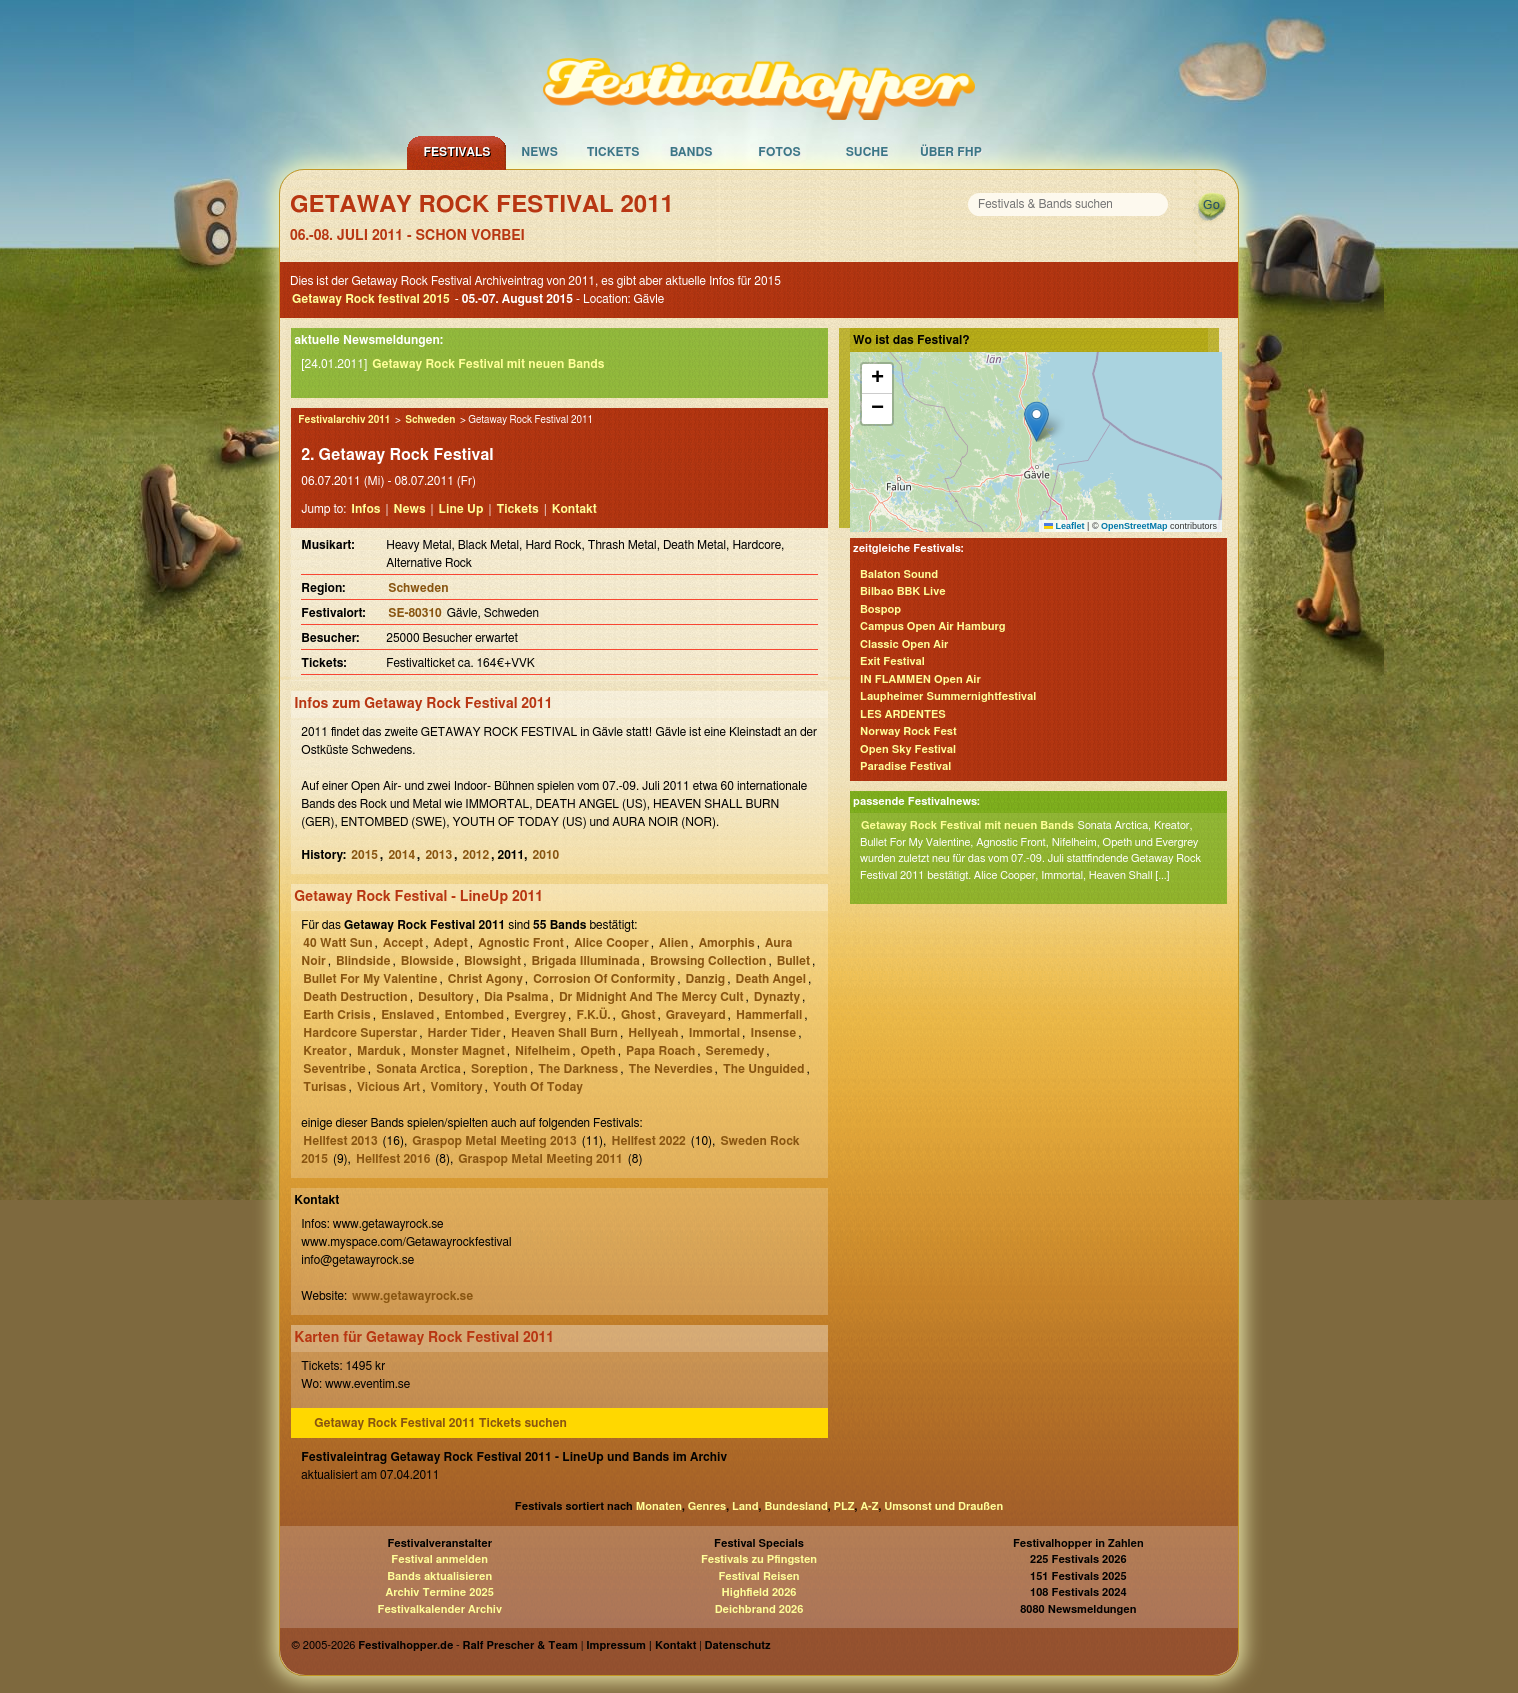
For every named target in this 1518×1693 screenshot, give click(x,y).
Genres (707, 1506)
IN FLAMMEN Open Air (920, 679)
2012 (475, 855)
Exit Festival (892, 661)
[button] (1036, 421)
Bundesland (795, 1506)
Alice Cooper (611, 943)
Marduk (379, 1051)
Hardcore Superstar (360, 1033)
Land (745, 1506)
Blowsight (492, 961)
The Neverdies (671, 1069)
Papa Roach (660, 1051)
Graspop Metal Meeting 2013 (494, 1141)
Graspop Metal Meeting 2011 (540, 1159)
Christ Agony (485, 979)
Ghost (638, 1015)
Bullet (793, 961)
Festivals (456, 152)
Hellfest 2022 (648, 1141)
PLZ (844, 1506)
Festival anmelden (439, 1559)
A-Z (869, 1506)
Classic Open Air (904, 644)
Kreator (324, 1051)
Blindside (363, 961)
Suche (867, 152)
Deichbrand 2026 (759, 1609)
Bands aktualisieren (439, 1576)
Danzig (706, 979)
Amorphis (727, 943)
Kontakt (574, 509)
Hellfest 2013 (340, 1141)
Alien (673, 943)
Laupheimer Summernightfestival (948, 696)
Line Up (461, 509)
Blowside (427, 961)
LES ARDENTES (903, 714)
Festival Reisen (758, 1576)
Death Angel (770, 979)
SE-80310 (415, 613)
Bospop (880, 609)
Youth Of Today (538, 1087)
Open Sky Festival (908, 749)
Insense (773, 1033)
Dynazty (777, 997)
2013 (438, 855)
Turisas (324, 1087)
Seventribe (334, 1069)
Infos (365, 509)
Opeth (598, 1051)
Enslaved (407, 1015)
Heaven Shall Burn (564, 1033)
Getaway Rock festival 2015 (371, 299)
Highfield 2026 (759, 1592)
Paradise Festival (905, 766)
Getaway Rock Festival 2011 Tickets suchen (440, 1423)
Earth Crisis (337, 1015)
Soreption (499, 1069)
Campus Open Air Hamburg (932, 626)
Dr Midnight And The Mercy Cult (651, 997)
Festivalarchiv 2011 (344, 420)
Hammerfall (769, 1015)
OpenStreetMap (1134, 526)
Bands (691, 152)
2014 (401, 855)
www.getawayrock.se (412, 1296)
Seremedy (735, 1051)
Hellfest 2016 (393, 1159)
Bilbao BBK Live (902, 591)
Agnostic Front (521, 943)
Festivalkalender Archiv (439, 1609)
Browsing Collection (708, 961)
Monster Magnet (458, 1051)
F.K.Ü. (593, 1015)
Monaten (659, 1506)
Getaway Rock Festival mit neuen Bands (488, 364)
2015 (364, 855)
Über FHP (951, 152)
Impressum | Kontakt (641, 1645)
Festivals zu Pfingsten (759, 1559)
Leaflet (1064, 526)
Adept (451, 943)
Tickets (613, 152)
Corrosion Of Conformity (604, 979)
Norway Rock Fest (908, 731)
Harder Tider (464, 1033)
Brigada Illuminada (585, 961)
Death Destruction (355, 997)
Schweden (430, 420)
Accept (403, 943)
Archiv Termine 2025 (440, 1592)
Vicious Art (388, 1087)
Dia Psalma (516, 997)
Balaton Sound (899, 574)
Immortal (714, 1033)
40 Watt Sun (337, 943)
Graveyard (696, 1015)
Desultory (446, 997)
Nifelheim (542, 1051)
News (539, 152)
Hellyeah (653, 1033)
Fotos (779, 152)
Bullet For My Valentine (370, 979)
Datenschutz (738, 1645)
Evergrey (540, 1015)
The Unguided (763, 1069)
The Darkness (578, 1069)
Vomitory (456, 1087)
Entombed (473, 1015)
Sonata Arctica (418, 1069)
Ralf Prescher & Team (520, 1645)
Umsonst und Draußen (943, 1506)
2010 (546, 855)
